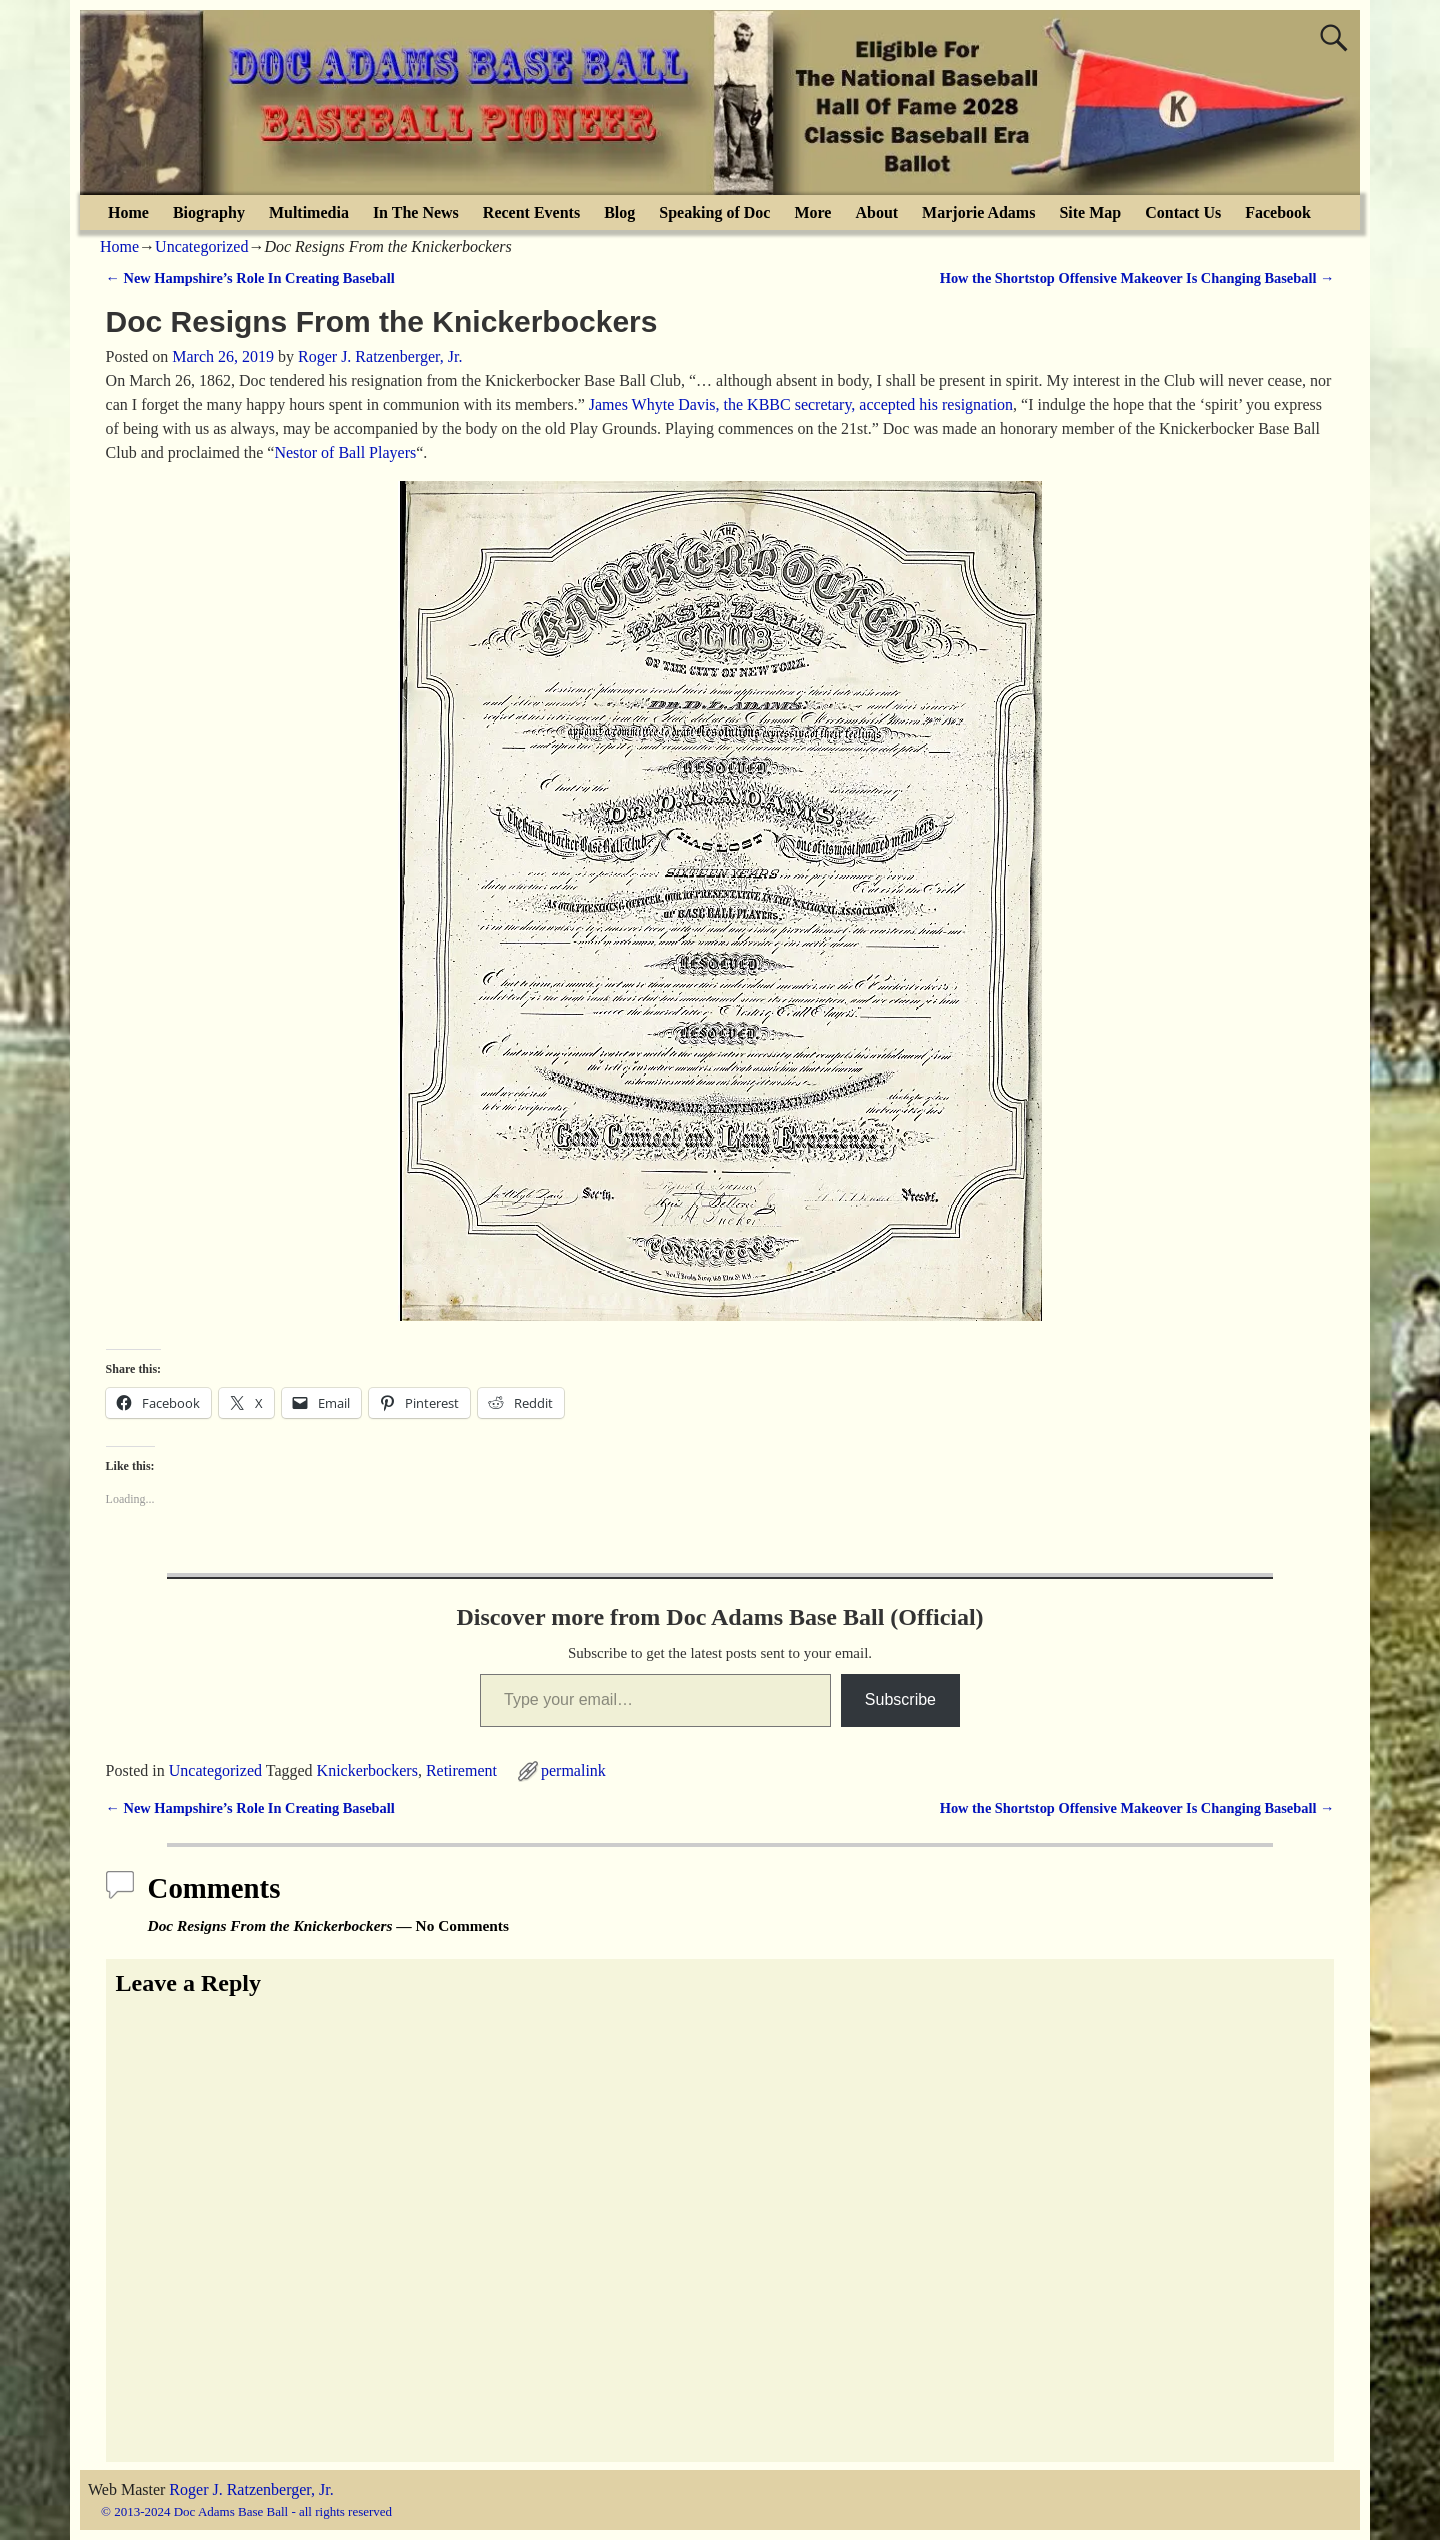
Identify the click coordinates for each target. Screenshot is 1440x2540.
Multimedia (309, 212)
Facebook (1278, 212)
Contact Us (1183, 212)
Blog (619, 212)
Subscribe (900, 1699)
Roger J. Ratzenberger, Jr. (251, 2489)
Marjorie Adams (978, 212)
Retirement (461, 1770)
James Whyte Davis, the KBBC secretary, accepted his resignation (801, 404)
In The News (416, 212)
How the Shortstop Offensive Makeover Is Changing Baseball (1137, 278)
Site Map (1090, 212)
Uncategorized (201, 246)
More (812, 212)
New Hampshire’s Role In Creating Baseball (250, 278)
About (876, 212)
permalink (573, 1770)
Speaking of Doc (714, 212)
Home (128, 212)
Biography (209, 212)
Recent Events (531, 212)
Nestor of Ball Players (345, 452)
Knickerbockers (367, 1770)
